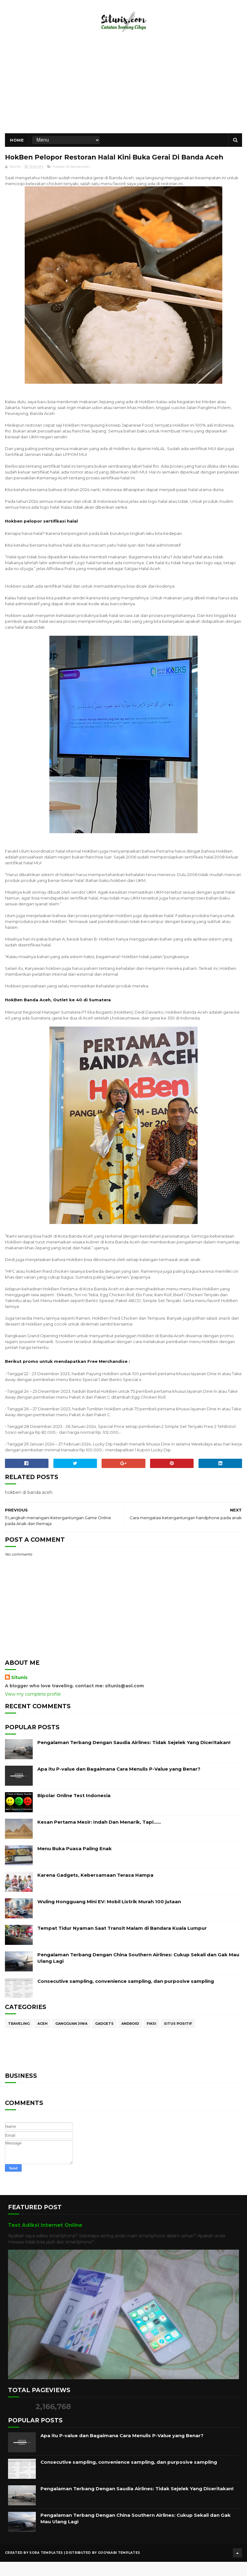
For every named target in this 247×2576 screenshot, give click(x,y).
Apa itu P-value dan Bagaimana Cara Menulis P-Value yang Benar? (118, 1785)
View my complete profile (33, 1710)
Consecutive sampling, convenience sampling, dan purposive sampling (125, 1998)
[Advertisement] (123, 91)
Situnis (19, 1694)
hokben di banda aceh (71, 183)
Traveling (19, 2040)
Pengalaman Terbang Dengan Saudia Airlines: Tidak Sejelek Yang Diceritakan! (133, 1759)
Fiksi (151, 2040)
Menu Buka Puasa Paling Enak (74, 1865)
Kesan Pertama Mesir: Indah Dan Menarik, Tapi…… (99, 1839)
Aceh (42, 2040)
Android (130, 2040)
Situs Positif (178, 2040)
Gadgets (104, 2040)
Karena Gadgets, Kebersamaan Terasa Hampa (95, 1892)
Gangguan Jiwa (71, 2040)
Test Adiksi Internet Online (45, 2242)
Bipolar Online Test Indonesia (74, 1812)
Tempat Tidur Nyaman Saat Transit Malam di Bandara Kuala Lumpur (122, 1945)
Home (17, 144)
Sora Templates (46, 2568)
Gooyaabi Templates (119, 2568)
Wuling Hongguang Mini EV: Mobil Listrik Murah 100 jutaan (109, 1918)
